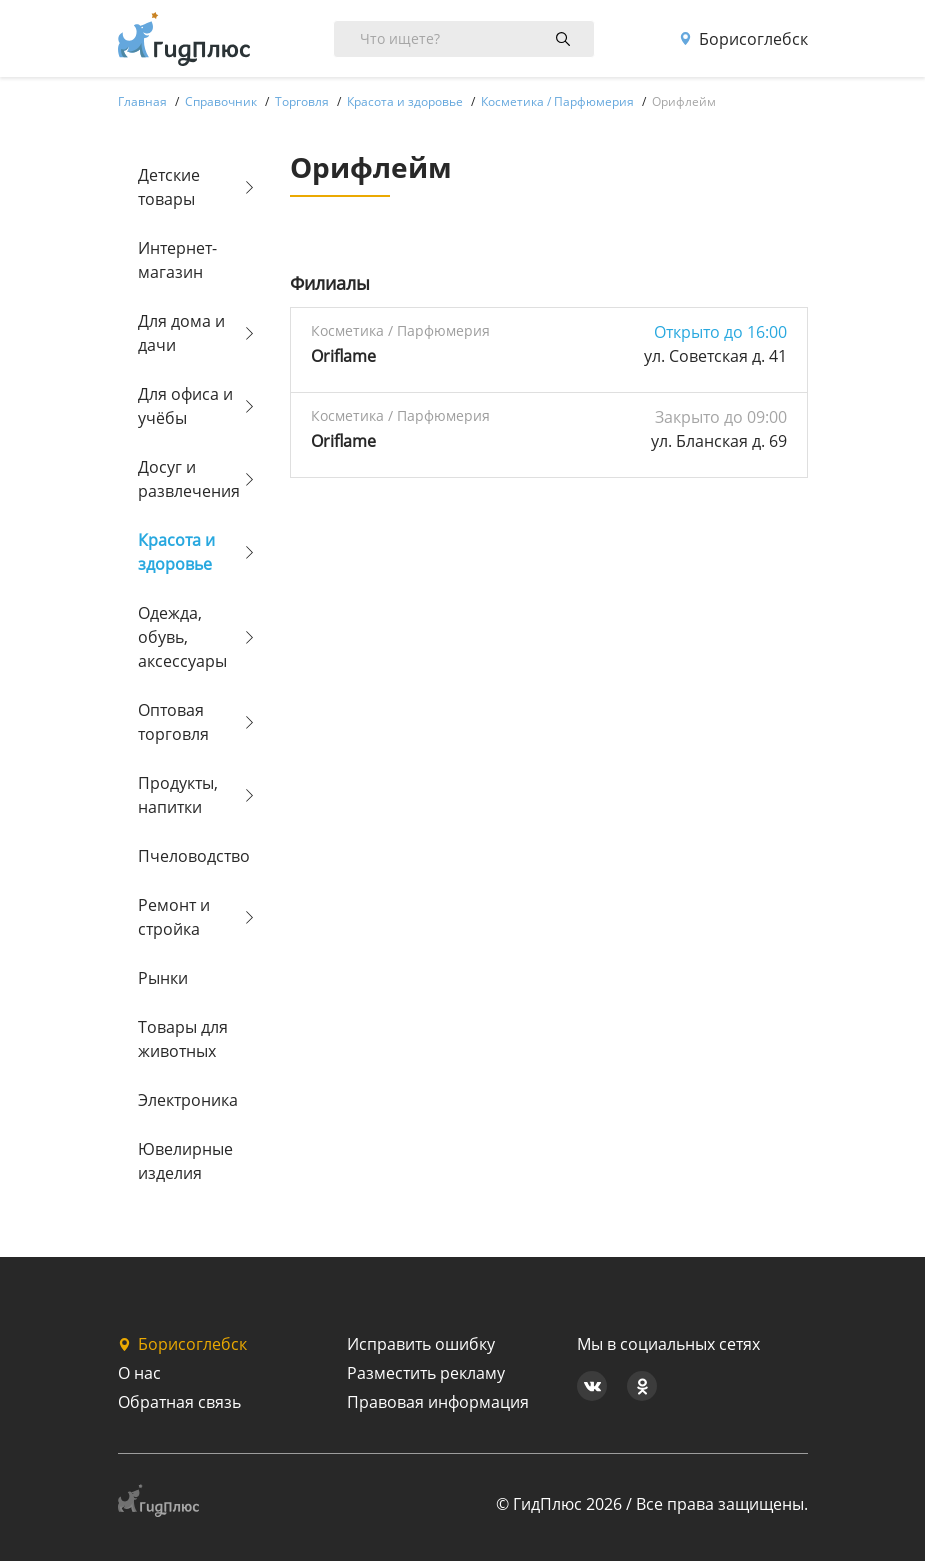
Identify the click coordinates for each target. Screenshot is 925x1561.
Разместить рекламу (426, 1373)
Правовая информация (438, 1402)
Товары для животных (183, 1039)
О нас (139, 1373)
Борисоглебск (743, 39)
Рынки (163, 978)
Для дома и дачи (181, 333)
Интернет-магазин (177, 260)
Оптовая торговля (173, 722)
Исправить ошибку (421, 1344)
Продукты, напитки (178, 795)
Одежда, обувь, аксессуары (182, 637)
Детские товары (169, 187)
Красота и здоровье (176, 552)
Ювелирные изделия (185, 1161)
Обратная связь (179, 1402)
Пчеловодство (189, 856)
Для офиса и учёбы (185, 406)
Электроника (188, 1100)
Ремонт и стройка (174, 917)
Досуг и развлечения (189, 479)
